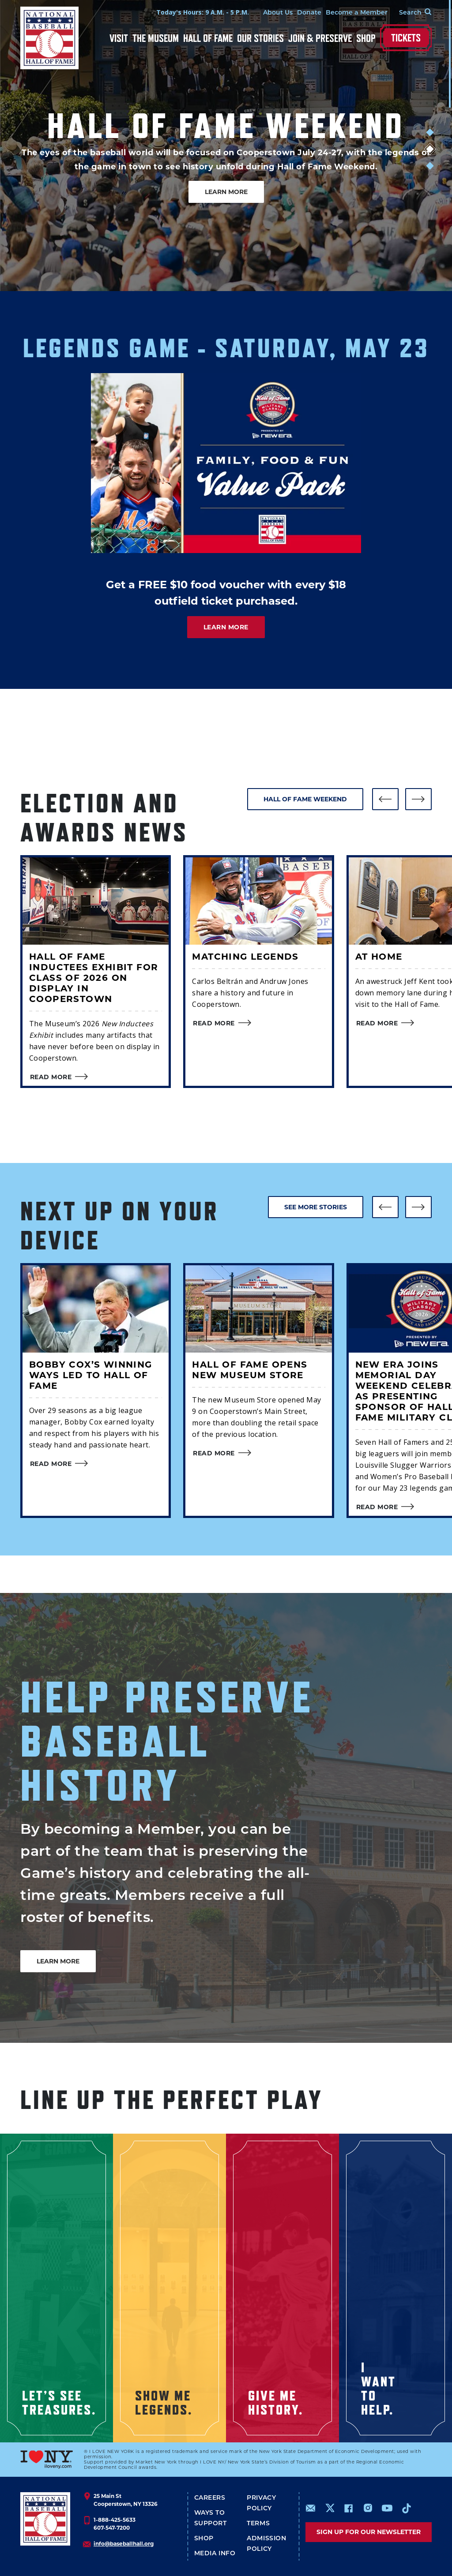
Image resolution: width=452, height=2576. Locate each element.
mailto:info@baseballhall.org (310, 2508)
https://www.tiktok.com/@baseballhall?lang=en (406, 2508)
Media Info (215, 2553)
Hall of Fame (208, 38)
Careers (210, 2497)
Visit (118, 38)
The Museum (155, 38)
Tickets (406, 38)
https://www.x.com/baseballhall (329, 2507)
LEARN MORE (226, 192)
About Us (278, 12)
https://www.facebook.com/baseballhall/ (348, 2508)
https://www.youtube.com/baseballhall (387, 2508)
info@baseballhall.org (124, 2543)
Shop (366, 38)
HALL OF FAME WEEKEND (305, 799)
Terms (258, 2523)
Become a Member (357, 12)
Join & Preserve (320, 38)
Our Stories (260, 38)
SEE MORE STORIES (315, 1207)
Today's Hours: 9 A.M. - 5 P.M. (202, 12)
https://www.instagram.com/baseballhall (367, 2508)
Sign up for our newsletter (368, 2532)
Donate (309, 12)
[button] (385, 799)
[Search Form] (410, 12)
